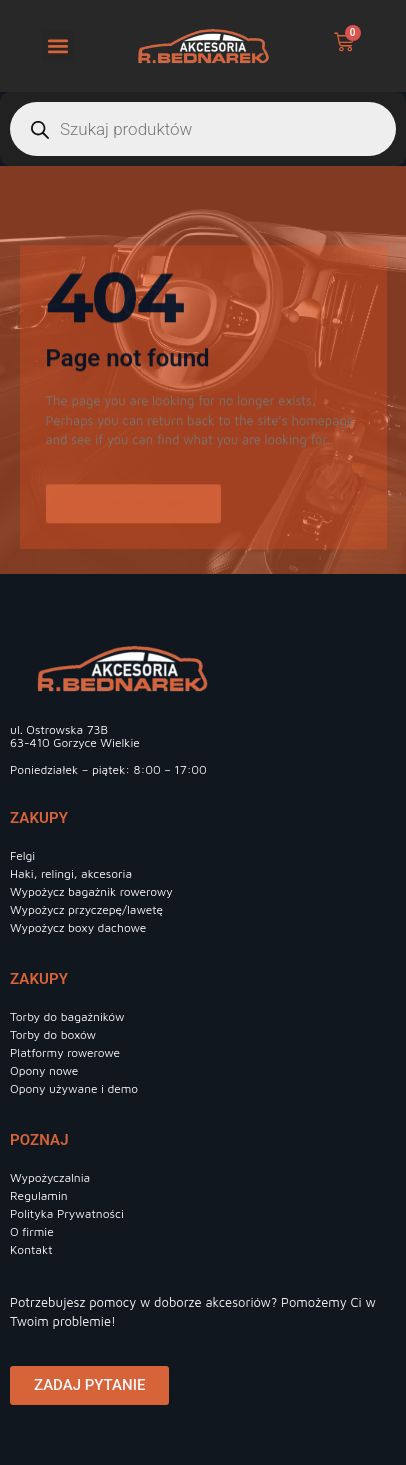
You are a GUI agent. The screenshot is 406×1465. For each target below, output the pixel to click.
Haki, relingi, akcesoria (71, 873)
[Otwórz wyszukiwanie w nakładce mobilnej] (203, 129)
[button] (58, 46)
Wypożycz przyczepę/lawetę (86, 909)
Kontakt (31, 1249)
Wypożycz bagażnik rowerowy (91, 891)
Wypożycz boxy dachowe (78, 927)
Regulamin (39, 1195)
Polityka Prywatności (67, 1213)
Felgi (22, 855)
